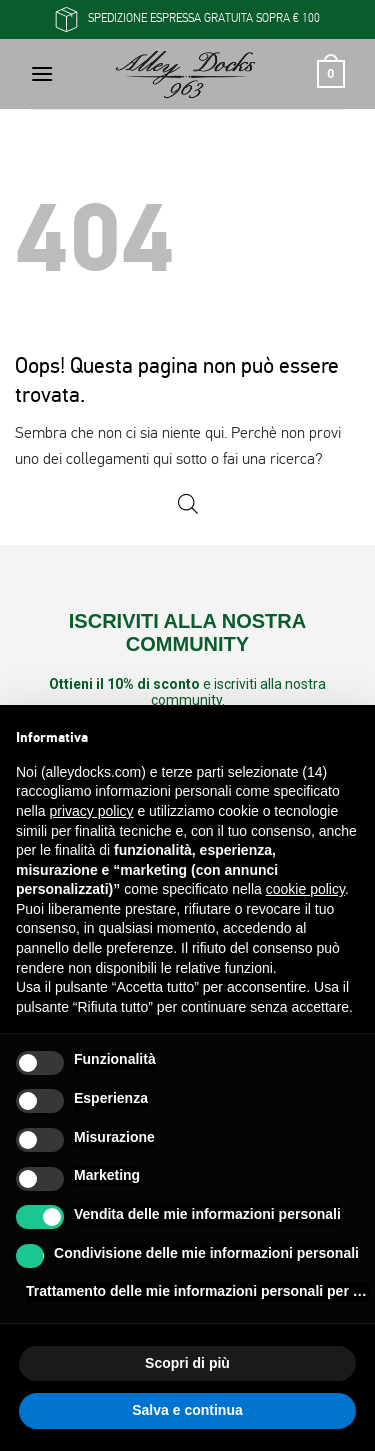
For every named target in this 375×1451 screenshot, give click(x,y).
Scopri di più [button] (187, 1363)
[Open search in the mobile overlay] (188, 504)
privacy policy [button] (91, 811)
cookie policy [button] (305, 889)
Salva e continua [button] (187, 1410)
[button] (42, 73)
